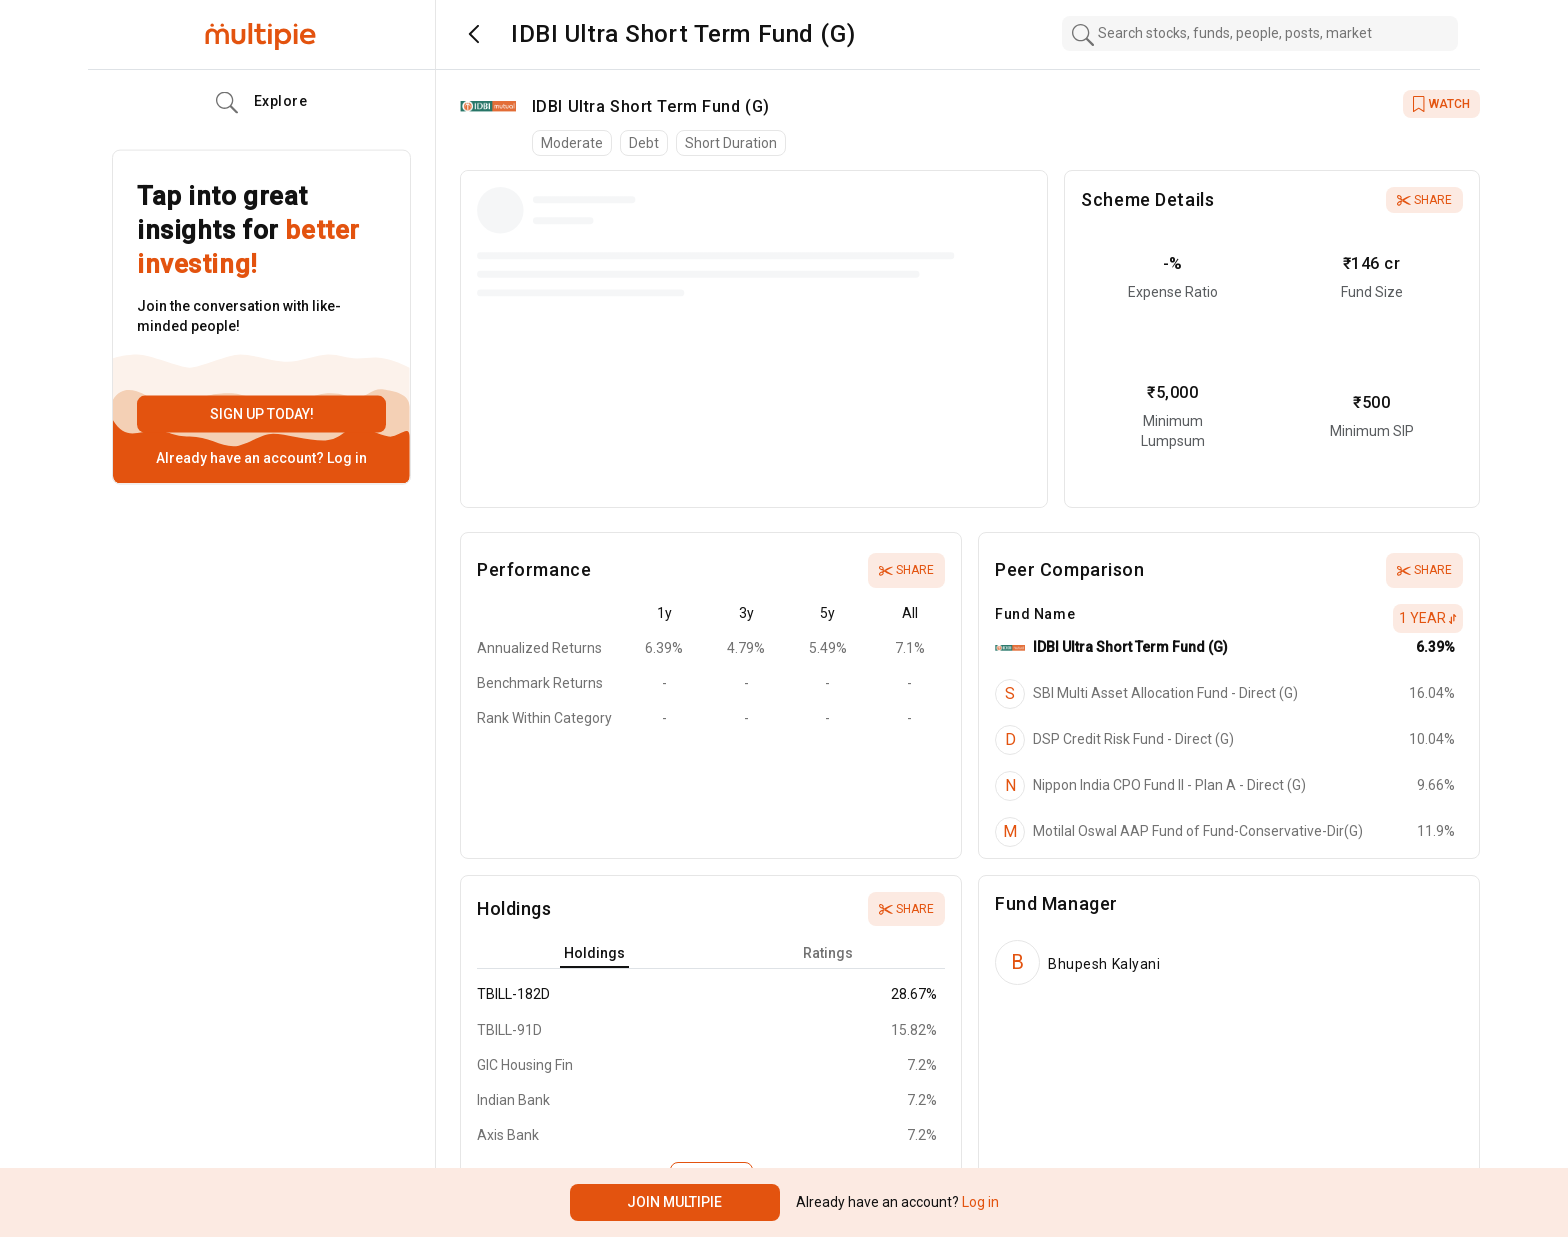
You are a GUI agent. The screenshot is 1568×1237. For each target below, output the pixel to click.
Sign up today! (262, 414)
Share (1424, 200)
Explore (262, 103)
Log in (345, 458)
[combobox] (1260, 33)
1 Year (1428, 618)
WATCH (1441, 104)
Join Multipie (674, 1202)
